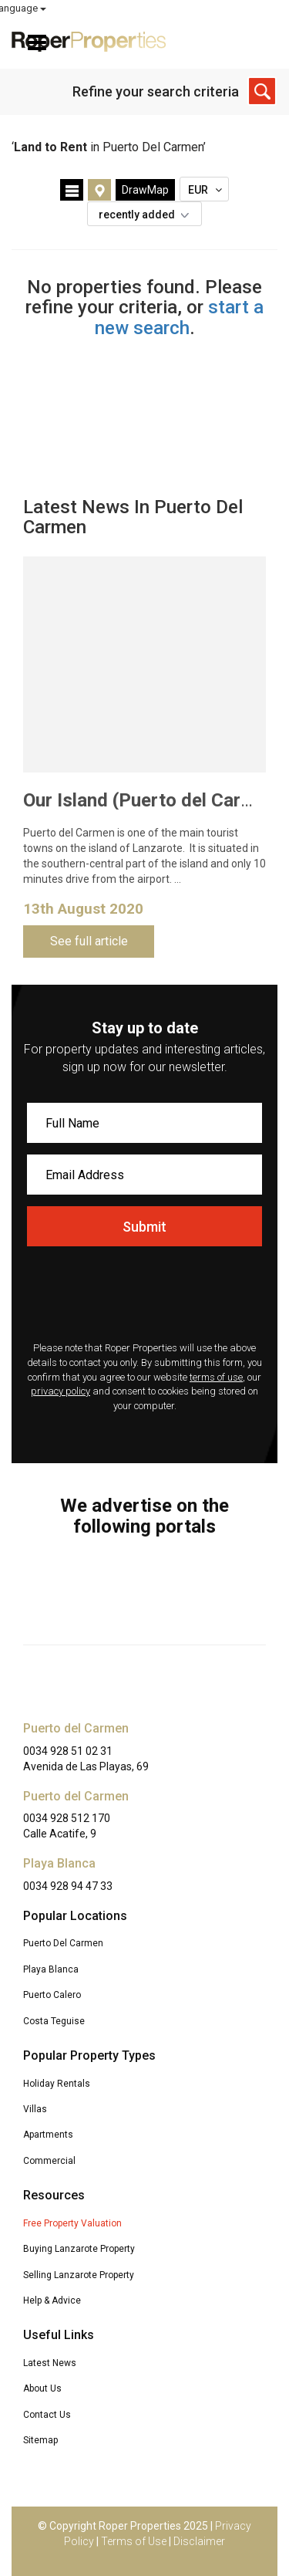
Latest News (49, 2363)
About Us (42, 2388)
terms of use (216, 1377)
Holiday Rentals (56, 2083)
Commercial (49, 2160)
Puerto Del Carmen (63, 1943)
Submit (144, 1227)
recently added (148, 214)
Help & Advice (52, 2300)
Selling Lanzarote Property (78, 2275)
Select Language (235, 8)
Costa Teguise (54, 2021)
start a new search (179, 317)
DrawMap (145, 190)
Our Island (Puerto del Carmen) (153, 800)
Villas (35, 2109)
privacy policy (60, 1391)
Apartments (48, 2134)
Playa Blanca (51, 1969)
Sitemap (40, 2440)
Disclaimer (199, 2541)
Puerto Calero (52, 1994)
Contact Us (47, 2414)
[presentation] (144, 1296)
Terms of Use (133, 2541)
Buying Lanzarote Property (79, 2248)
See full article (89, 941)
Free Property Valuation (72, 2223)
